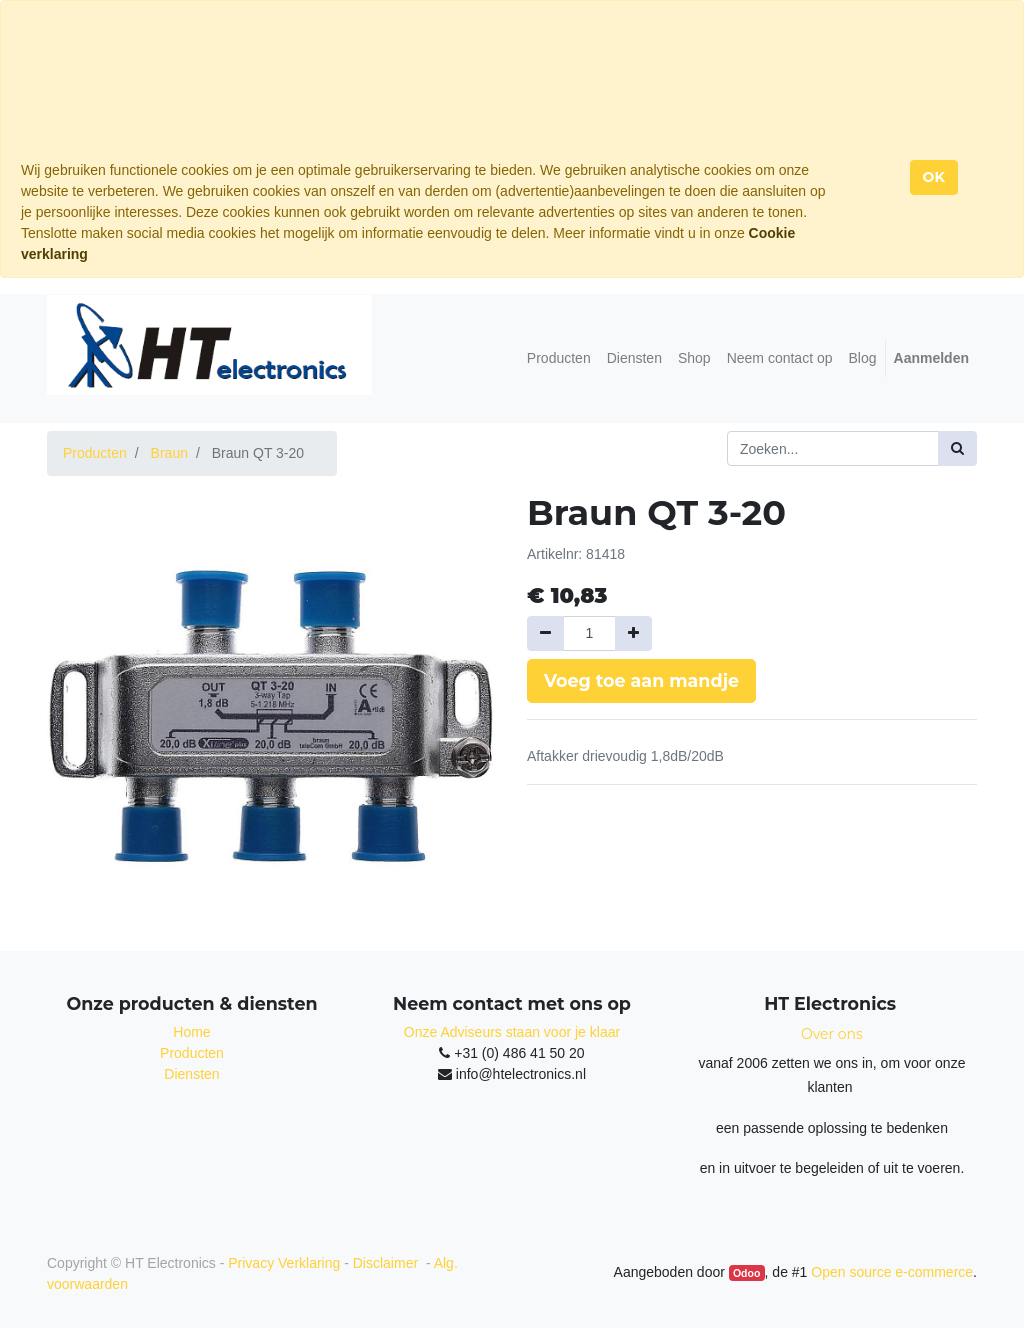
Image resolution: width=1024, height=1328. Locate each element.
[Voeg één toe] (633, 633)
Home (191, 1032)
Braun (169, 453)
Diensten (191, 1074)
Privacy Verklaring (284, 1263)
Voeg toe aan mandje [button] (641, 680)
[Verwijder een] (545, 633)
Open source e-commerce (892, 1272)
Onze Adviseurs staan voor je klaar (512, 1032)
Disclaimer (387, 1263)
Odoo (746, 1273)
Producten (95, 453)
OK (934, 177)
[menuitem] (559, 358)
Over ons (832, 1034)
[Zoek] (957, 448)
